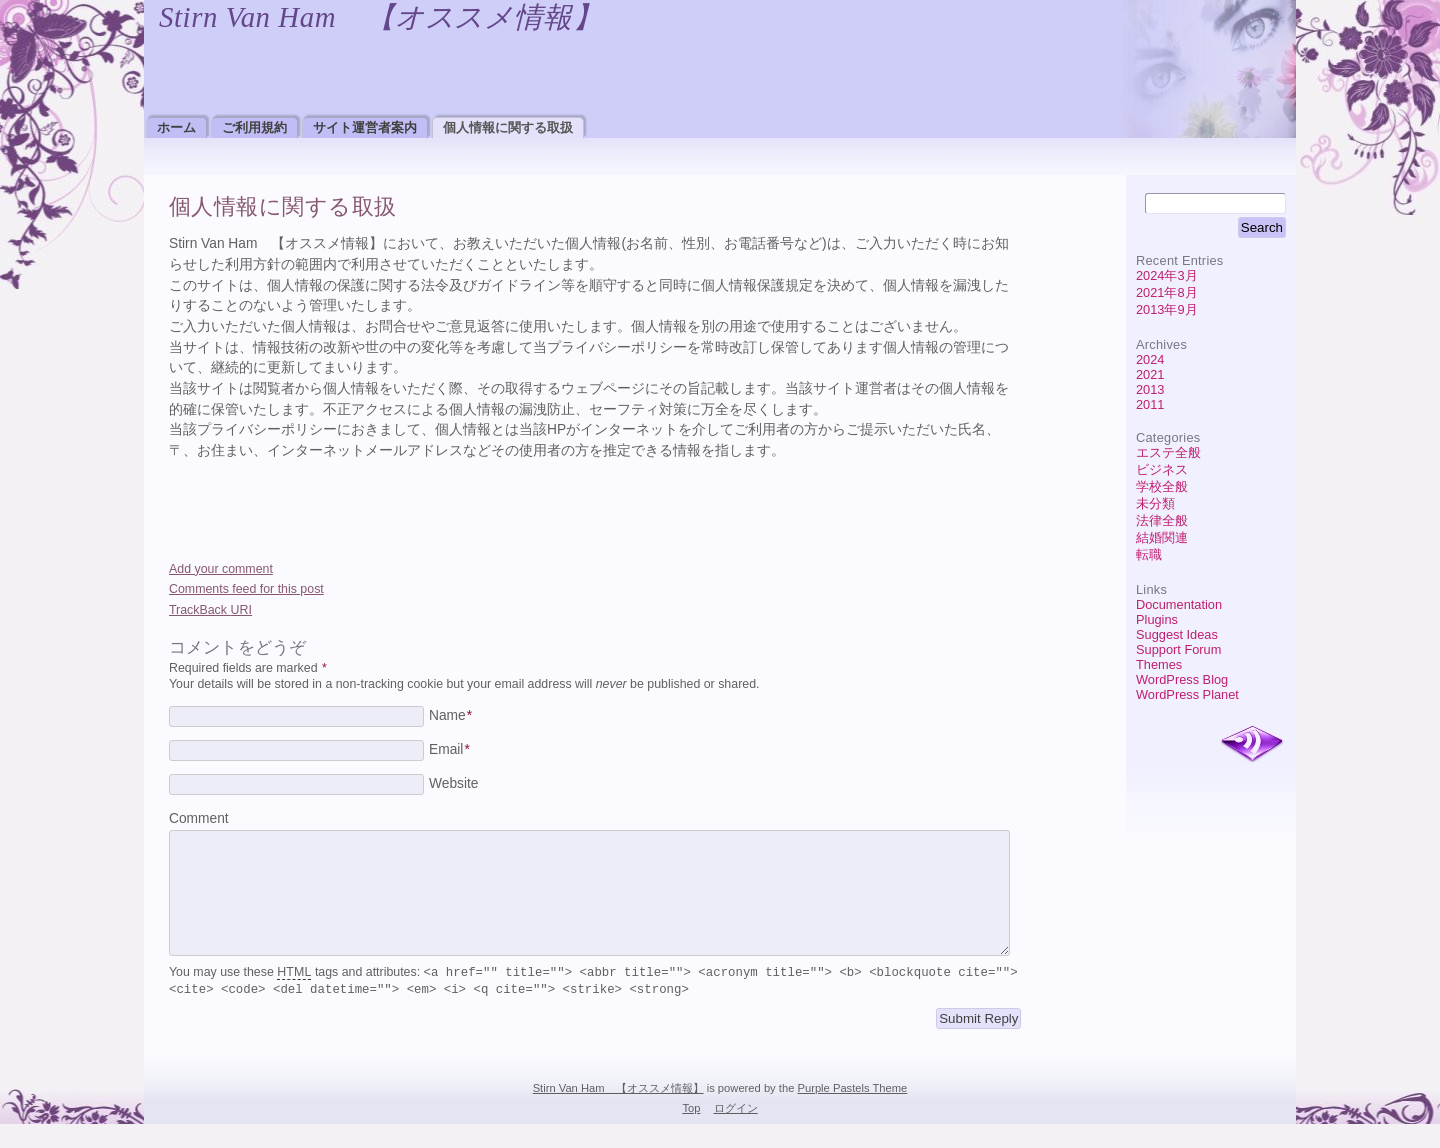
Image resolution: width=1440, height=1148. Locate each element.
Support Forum (1178, 649)
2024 (1150, 359)
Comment (199, 818)
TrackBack (210, 610)
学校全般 (1162, 486)
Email (449, 749)
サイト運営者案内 (365, 127)
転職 (1149, 554)
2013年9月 (1167, 309)
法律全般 (1162, 520)
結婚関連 (1162, 537)
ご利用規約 (254, 127)
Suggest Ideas (1177, 634)
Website (453, 783)
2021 (1150, 374)
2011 (1150, 404)
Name (450, 715)
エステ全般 (1168, 452)
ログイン (736, 1132)
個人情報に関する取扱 (508, 127)
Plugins (1157, 619)
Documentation (1179, 604)
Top (691, 1132)
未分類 (1155, 503)
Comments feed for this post (246, 589)
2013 (1150, 389)
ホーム (176, 127)
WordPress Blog (1182, 679)
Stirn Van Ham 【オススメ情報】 (380, 17)
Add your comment (221, 569)
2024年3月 (1167, 275)
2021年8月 (1167, 292)
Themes (1159, 664)
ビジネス (1162, 469)
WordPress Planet (1187, 694)
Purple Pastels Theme (852, 1112)
